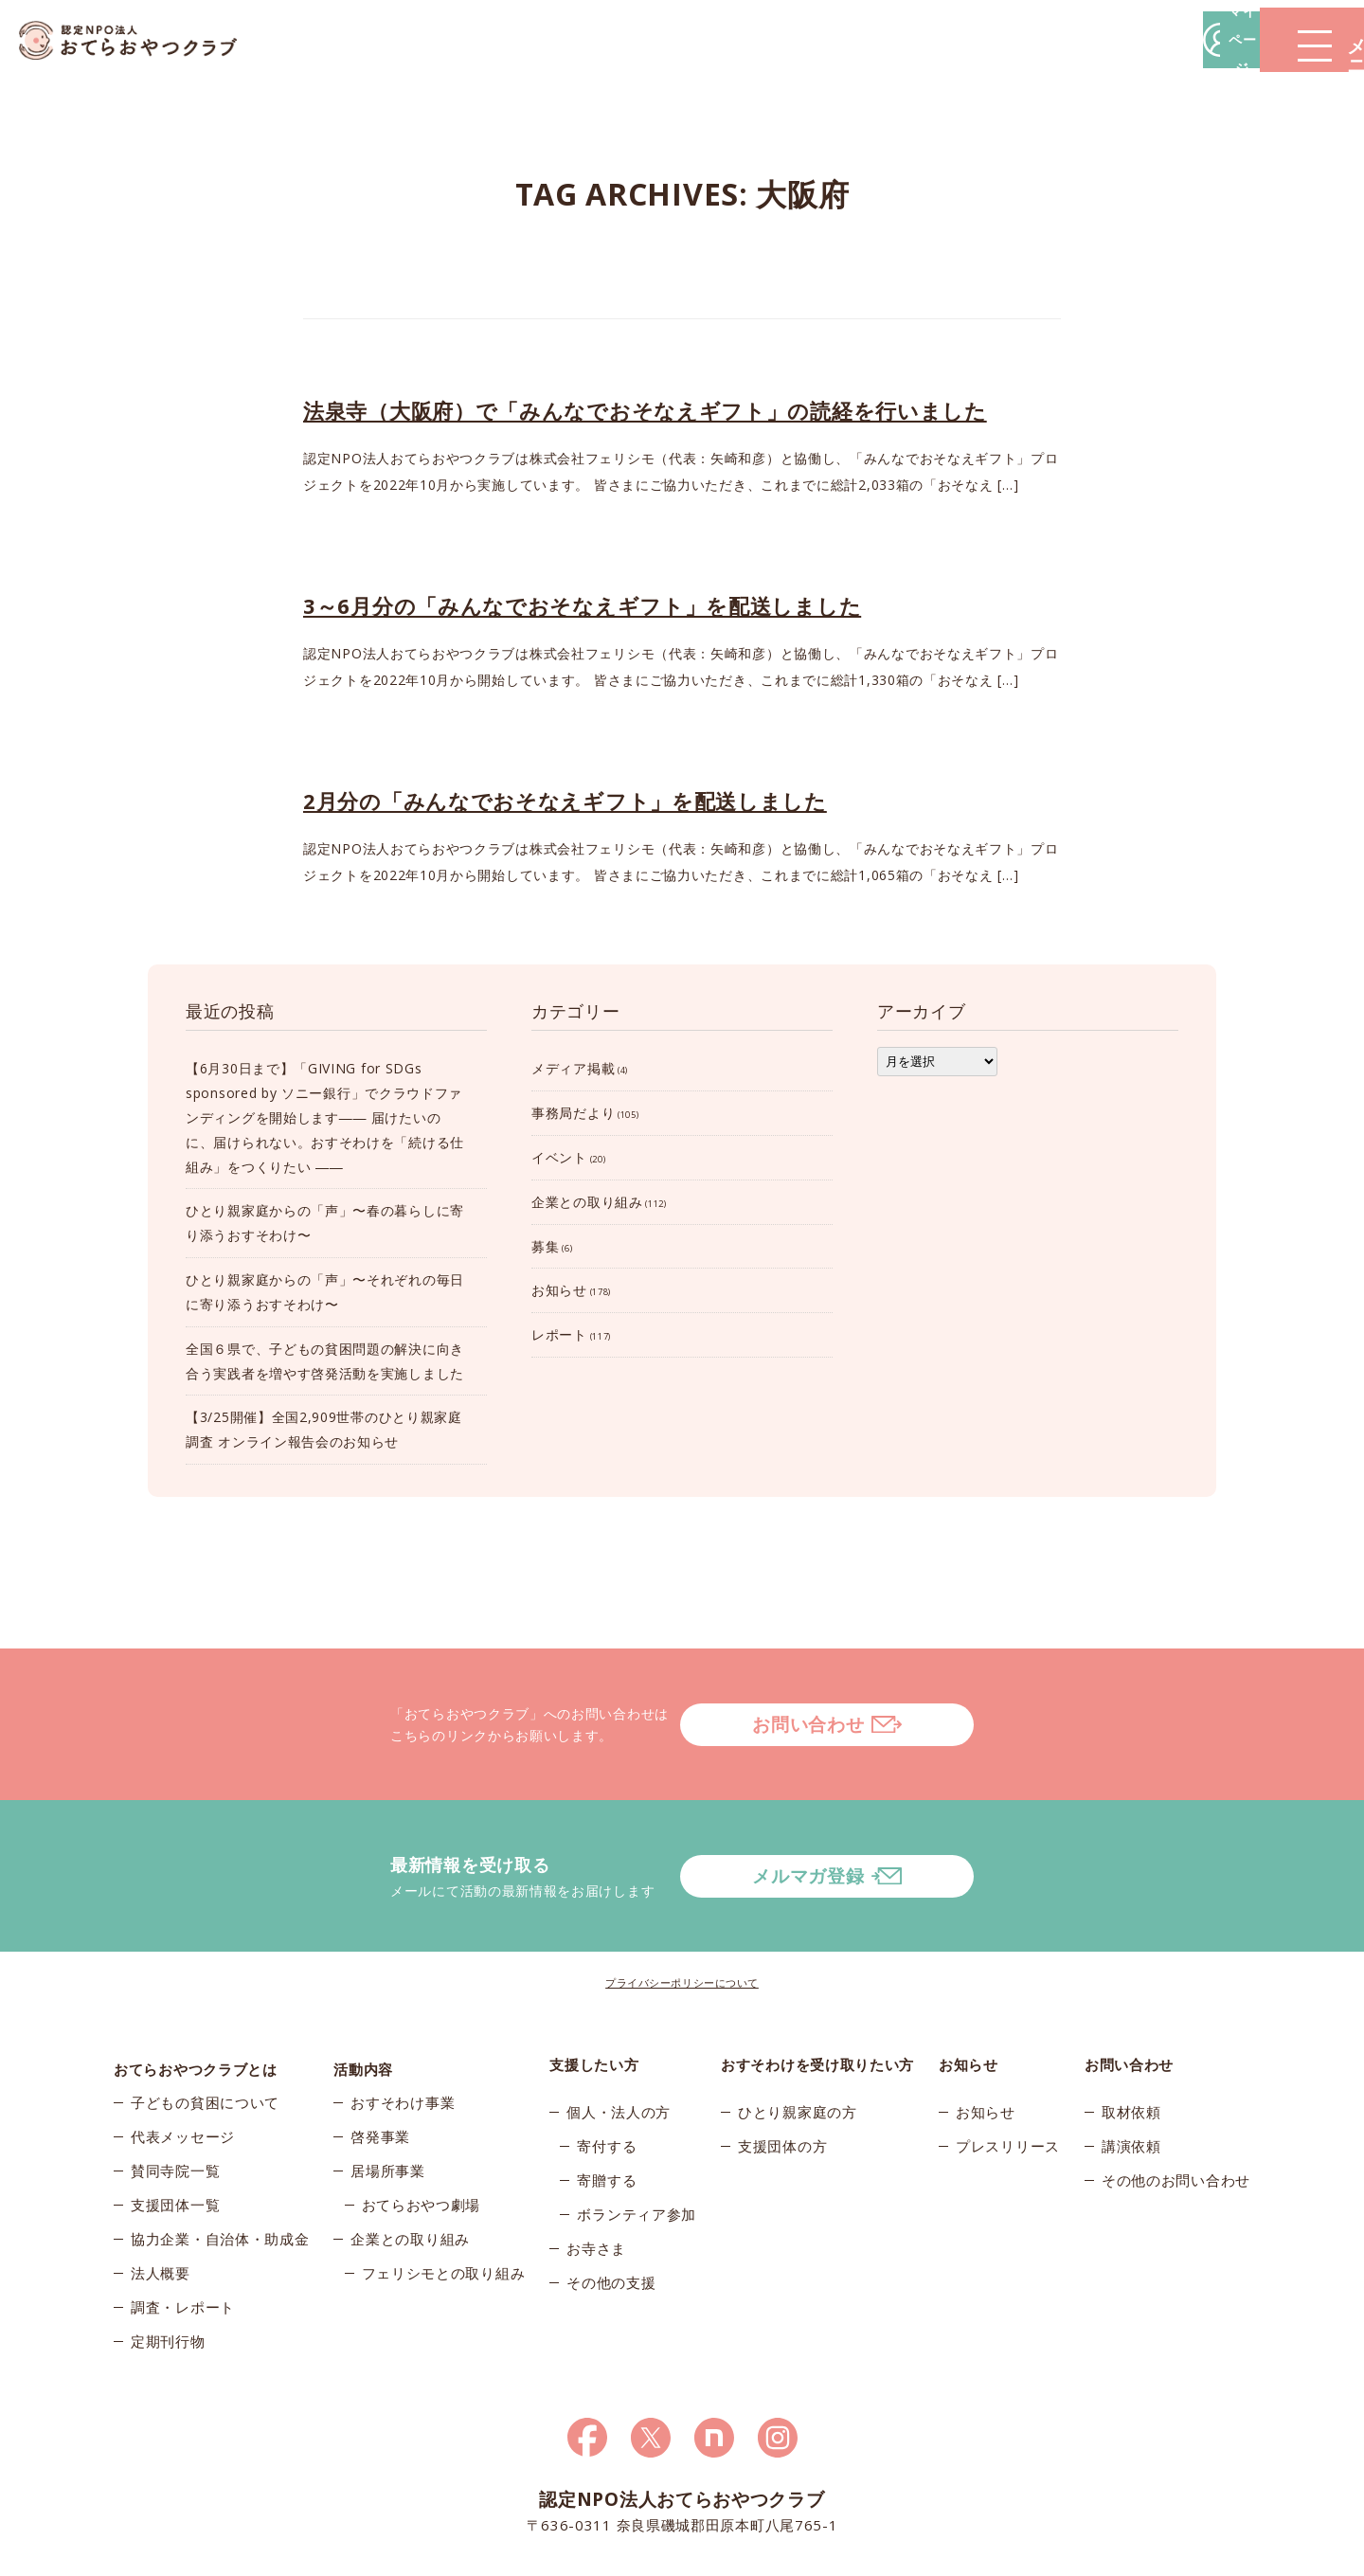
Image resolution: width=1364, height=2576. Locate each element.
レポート (559, 1334)
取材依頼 (1131, 2036)
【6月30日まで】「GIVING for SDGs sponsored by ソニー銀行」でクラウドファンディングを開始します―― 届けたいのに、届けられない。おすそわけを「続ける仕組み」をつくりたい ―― (325, 1117)
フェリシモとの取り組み (444, 2206)
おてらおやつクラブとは (196, 1988)
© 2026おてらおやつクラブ (341, 2556)
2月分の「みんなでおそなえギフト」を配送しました (565, 800)
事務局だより (573, 1113)
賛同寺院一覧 (175, 2104)
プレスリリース (1008, 2070)
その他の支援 (610, 2206)
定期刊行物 (168, 2274)
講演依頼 (1131, 2070)
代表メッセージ (183, 2070)
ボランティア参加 (636, 2138)
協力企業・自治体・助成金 (220, 2172)
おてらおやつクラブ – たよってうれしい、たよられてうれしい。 (142, 40)
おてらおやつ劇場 (421, 2138)
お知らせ (559, 1290)
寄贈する (607, 2104)
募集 (545, 1246)
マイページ (1077, 39)
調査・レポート (183, 2240)
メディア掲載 (573, 1068)
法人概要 (160, 2206)
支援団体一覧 (175, 2138)
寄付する (607, 2070)
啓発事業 (380, 2070)
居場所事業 (387, 2104)
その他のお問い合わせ (1176, 2104)
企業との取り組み (587, 1202)
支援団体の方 (782, 2070)
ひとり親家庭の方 (797, 2036)
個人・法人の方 (618, 2036)
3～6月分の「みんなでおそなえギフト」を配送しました (582, 605)
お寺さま (596, 2172)
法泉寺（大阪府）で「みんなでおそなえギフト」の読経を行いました (645, 410)
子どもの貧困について (205, 2036)
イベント (559, 1157)
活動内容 (363, 1988)
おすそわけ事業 (402, 2036)
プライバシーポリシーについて (682, 1907)
